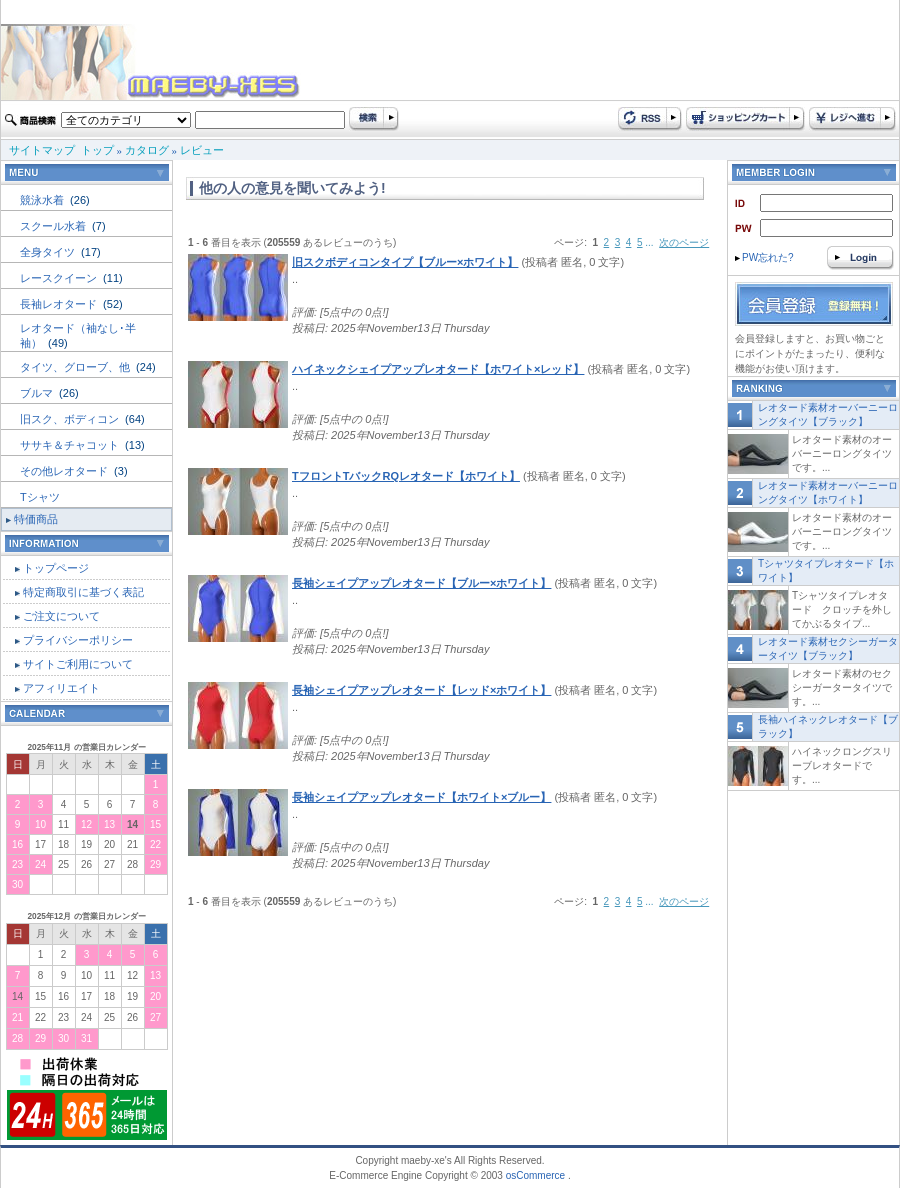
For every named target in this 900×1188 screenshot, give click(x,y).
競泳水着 (43, 200)
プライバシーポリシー (78, 640)
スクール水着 (54, 226)
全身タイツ (49, 252)
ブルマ (38, 393)
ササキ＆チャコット (71, 445)
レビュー (202, 150)
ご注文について (61, 616)
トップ (97, 150)
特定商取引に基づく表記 (83, 592)
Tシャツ (40, 497)
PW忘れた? (764, 257)
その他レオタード (65, 471)
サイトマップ (42, 150)
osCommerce (535, 1175)
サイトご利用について (78, 664)
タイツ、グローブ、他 (76, 367)
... (649, 242)
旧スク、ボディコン (71, 419)
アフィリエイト (61, 688)
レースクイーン (60, 278)
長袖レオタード (60, 304)
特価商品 (36, 519)
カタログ (147, 150)
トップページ (56, 568)
